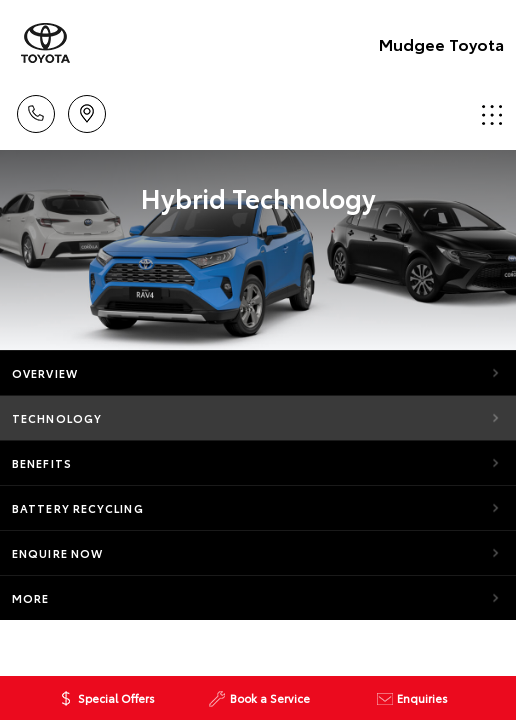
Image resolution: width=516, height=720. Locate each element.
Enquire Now (57, 553)
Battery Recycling (78, 508)
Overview (45, 373)
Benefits (42, 463)
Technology (57, 418)
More (30, 598)
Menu (492, 114)
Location (87, 110)
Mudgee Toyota (441, 43)
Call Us (36, 110)
